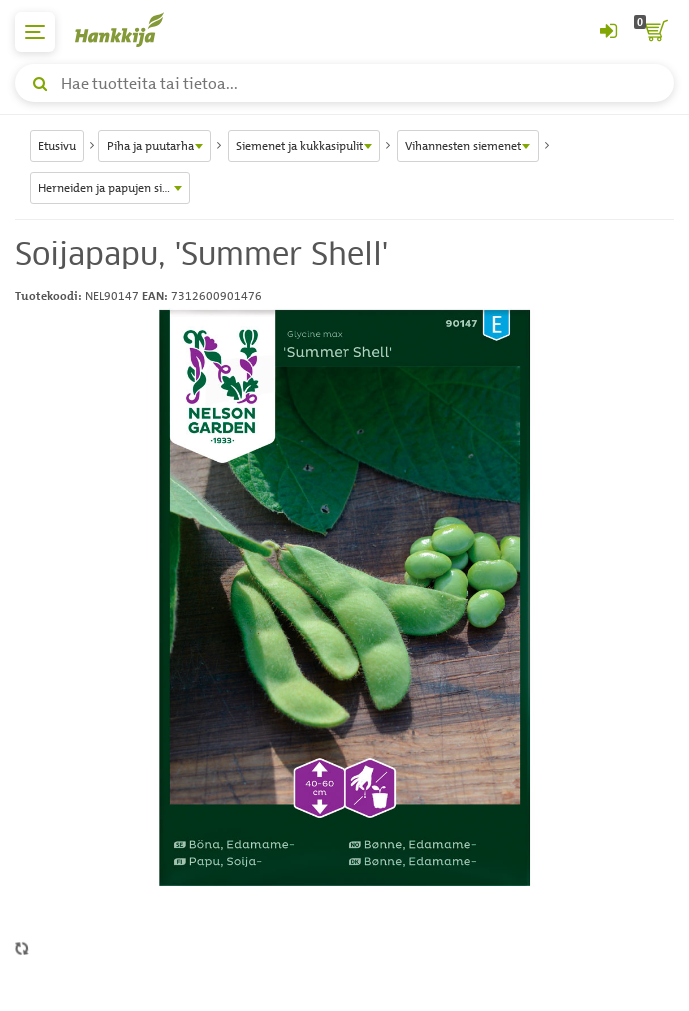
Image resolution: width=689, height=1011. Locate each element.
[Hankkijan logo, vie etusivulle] (130, 29)
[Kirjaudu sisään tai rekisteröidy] (608, 32)
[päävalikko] (35, 32)
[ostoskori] (654, 32)
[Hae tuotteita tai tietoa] (344, 83)
